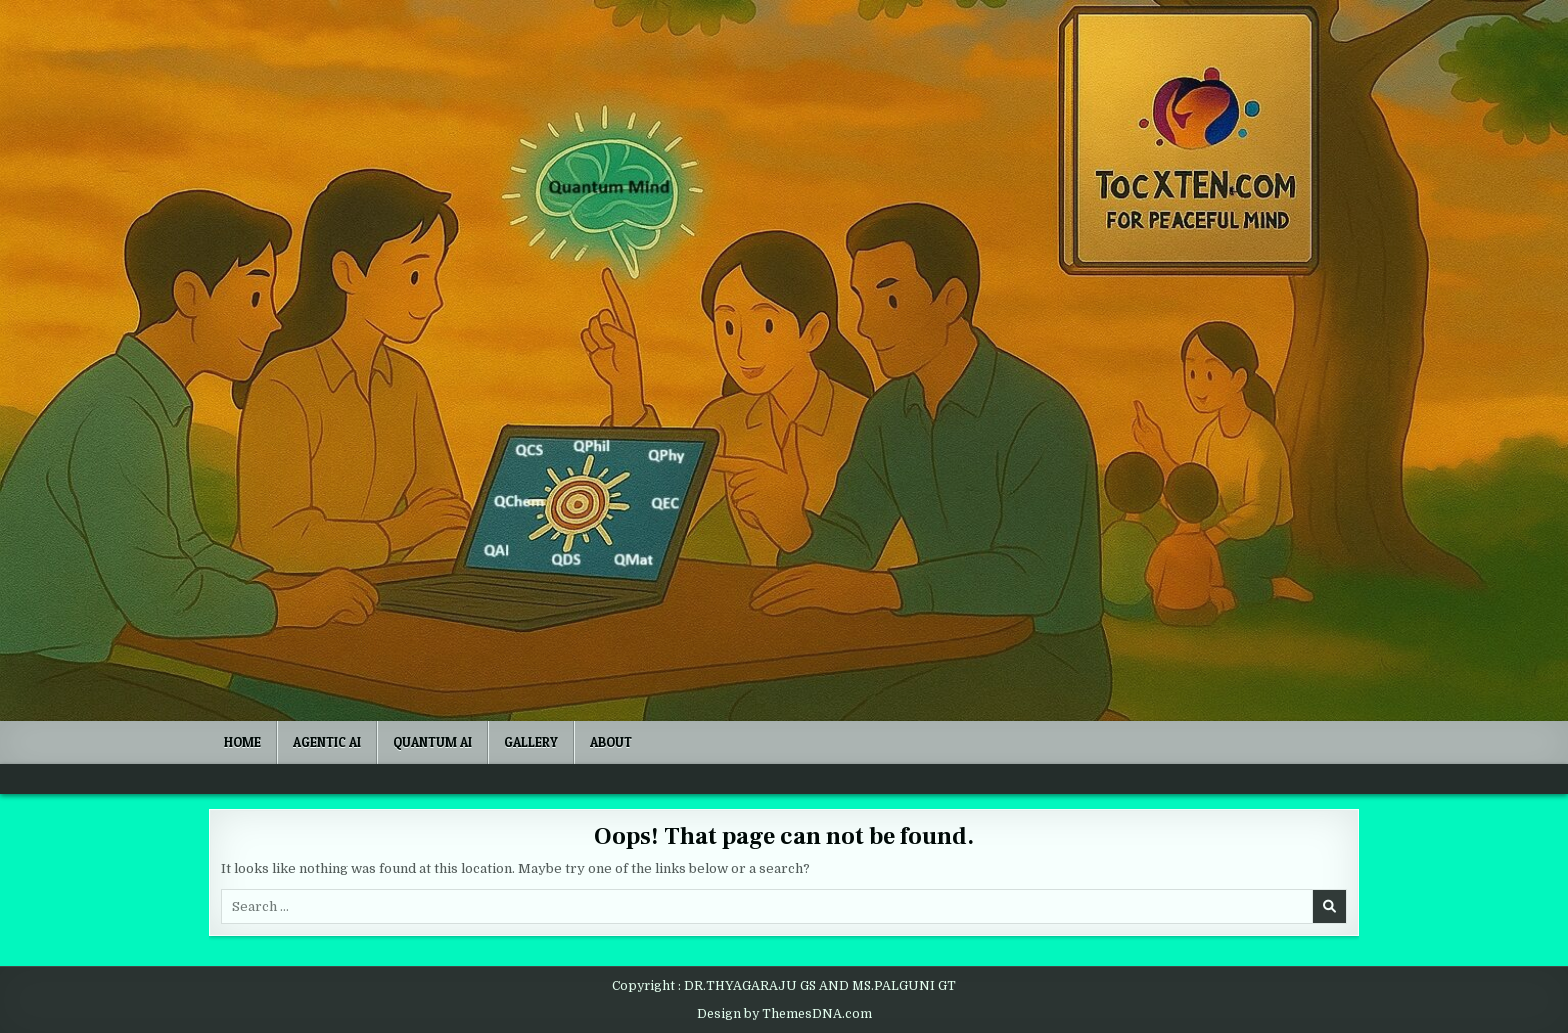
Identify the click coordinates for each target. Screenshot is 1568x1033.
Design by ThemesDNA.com (784, 1014)
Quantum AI (432, 742)
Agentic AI (327, 742)
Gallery (531, 742)
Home (242, 742)
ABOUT (611, 742)
